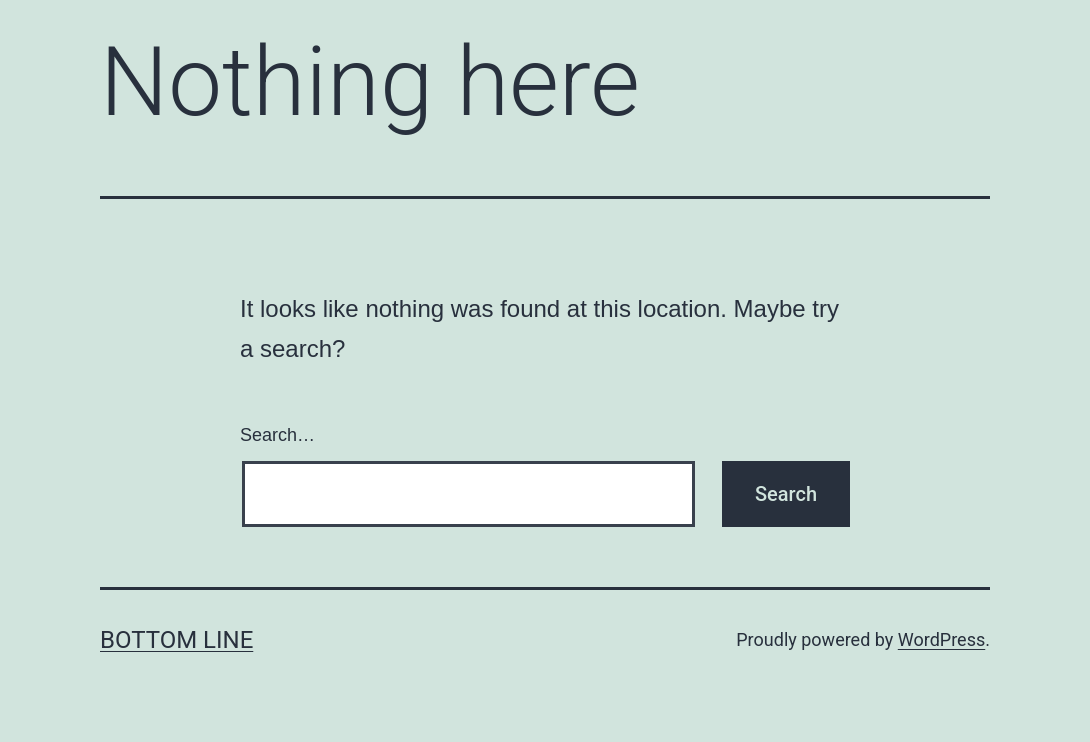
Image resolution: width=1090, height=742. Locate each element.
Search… (277, 435)
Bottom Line (176, 640)
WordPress (941, 639)
